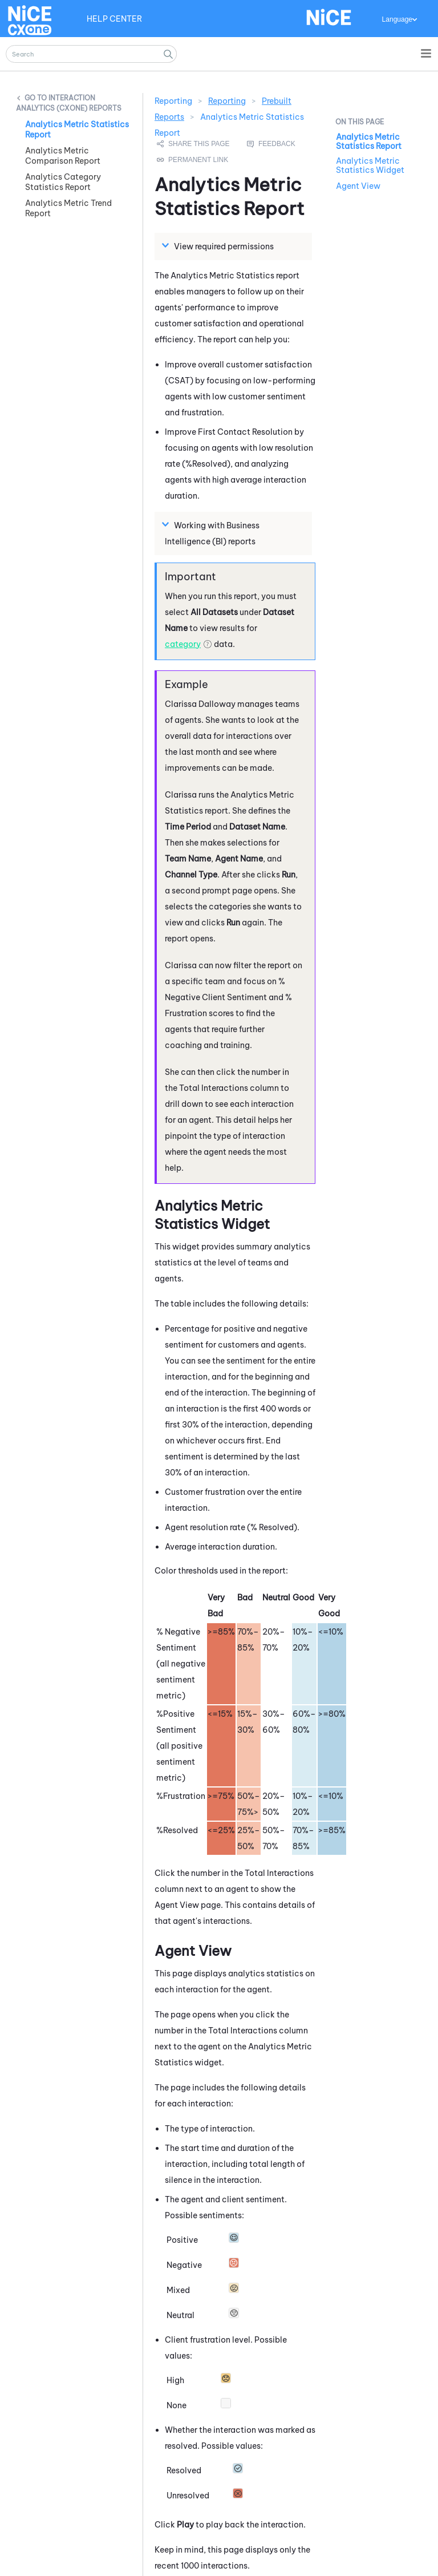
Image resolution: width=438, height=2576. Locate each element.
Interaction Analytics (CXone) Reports (68, 103)
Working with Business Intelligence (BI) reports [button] (212, 533)
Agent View (358, 186)
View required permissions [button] (219, 246)
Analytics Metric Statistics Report (369, 141)
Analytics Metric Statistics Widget (370, 165)
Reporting (227, 101)
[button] (168, 54)
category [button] (183, 644)
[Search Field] (91, 54)
